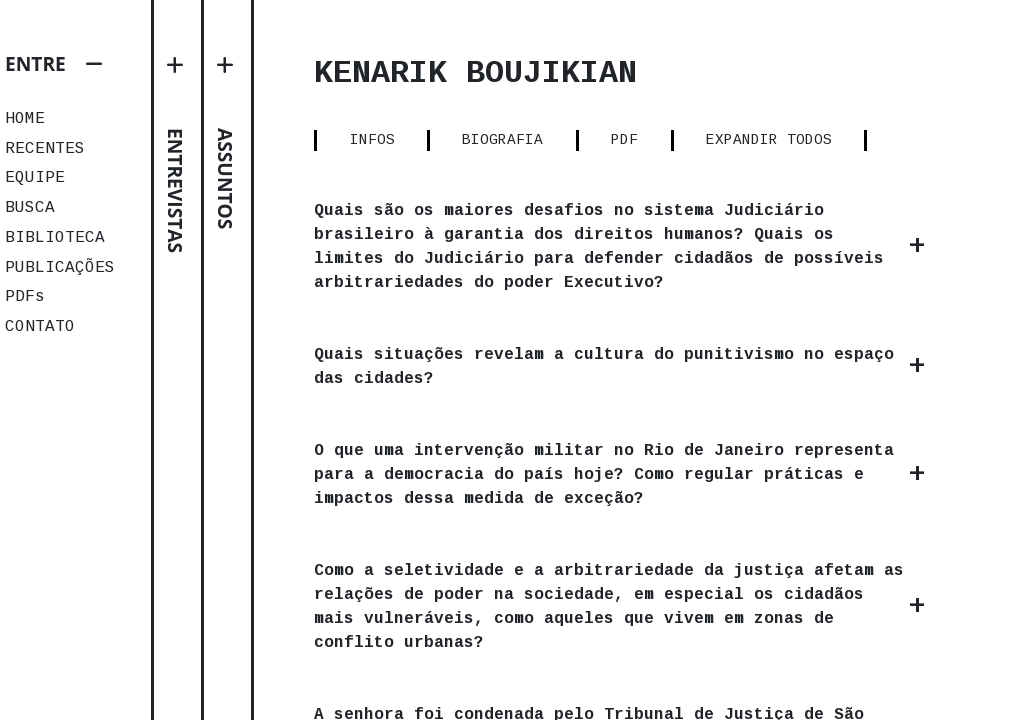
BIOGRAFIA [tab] (502, 140)
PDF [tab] (624, 140)
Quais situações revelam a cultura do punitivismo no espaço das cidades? (604, 367)
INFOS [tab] (372, 140)
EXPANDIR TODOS (769, 140)
